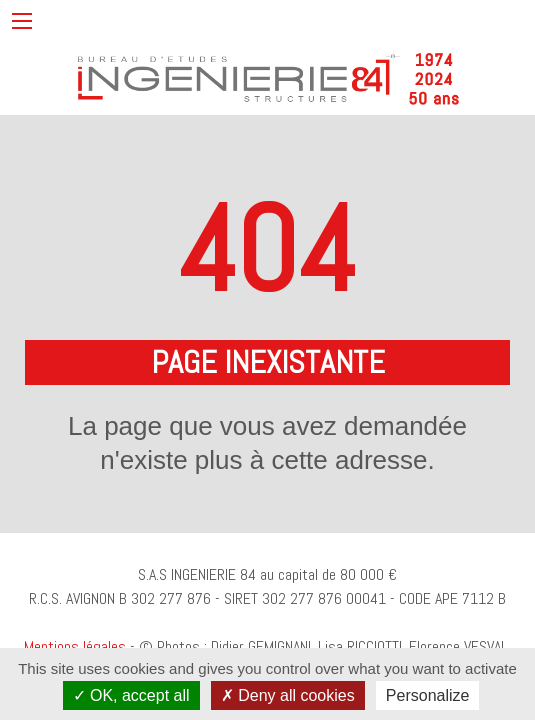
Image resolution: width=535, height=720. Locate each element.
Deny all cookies (288, 695)
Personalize (428, 695)
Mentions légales (75, 646)
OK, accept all (131, 695)
